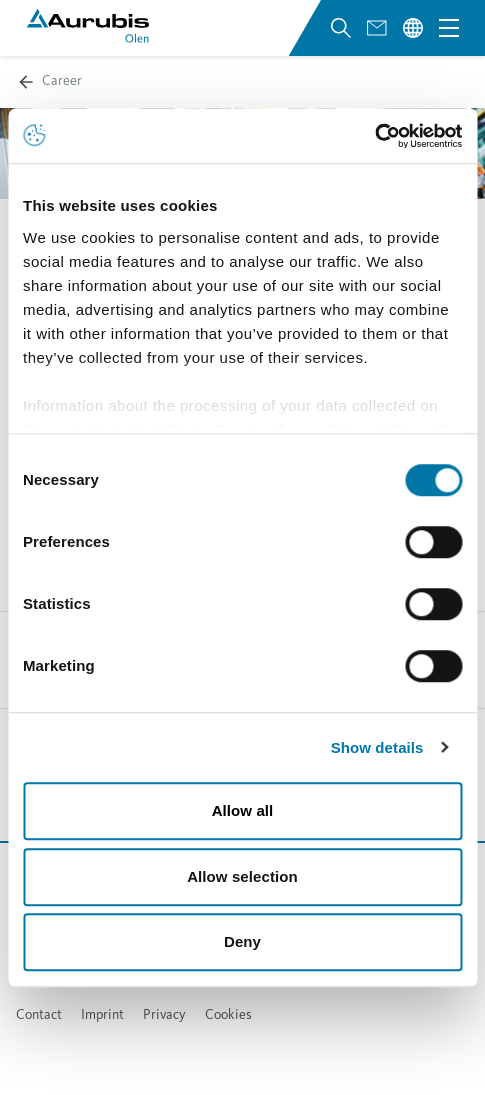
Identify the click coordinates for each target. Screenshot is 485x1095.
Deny (242, 941)
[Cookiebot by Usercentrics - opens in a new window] (374, 136)
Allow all (243, 810)
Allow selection (242, 876)
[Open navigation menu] (449, 28)
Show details (377, 747)
